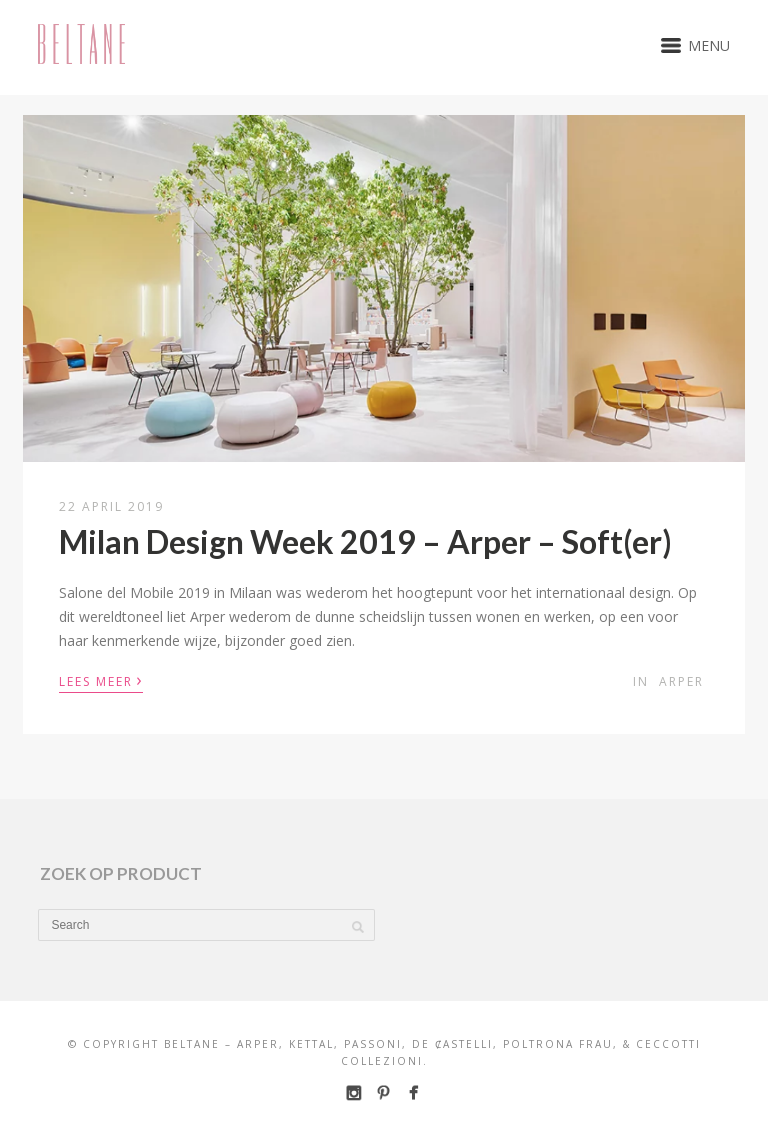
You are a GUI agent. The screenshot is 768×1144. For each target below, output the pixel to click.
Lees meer (101, 680)
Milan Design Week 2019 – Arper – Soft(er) (365, 541)
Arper (681, 681)
